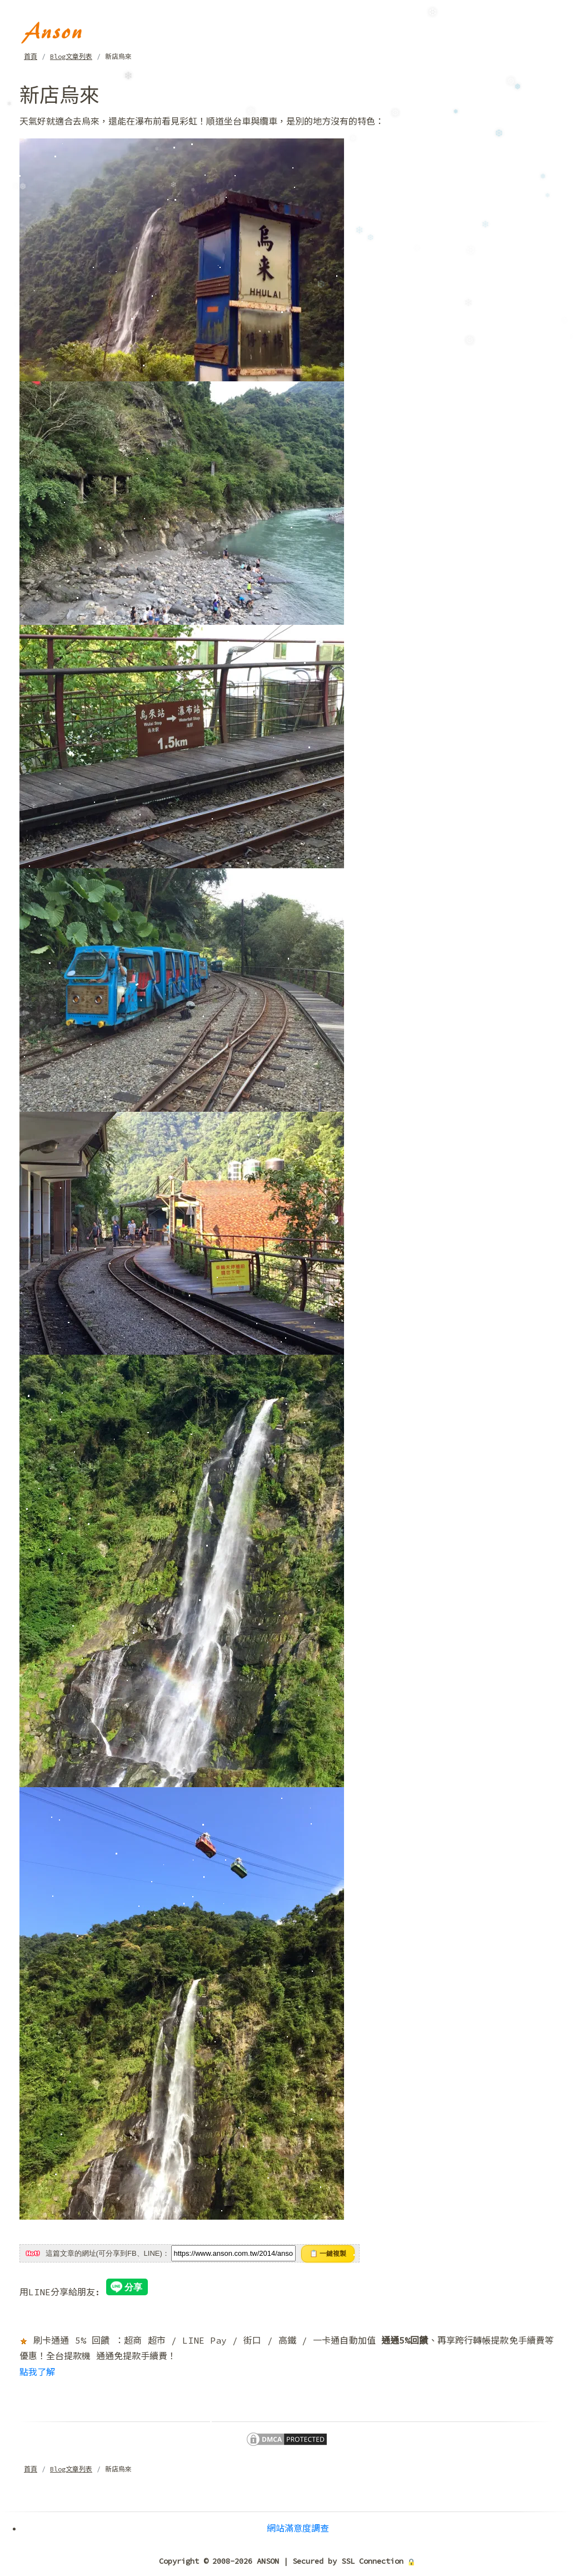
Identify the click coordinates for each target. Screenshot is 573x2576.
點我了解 (37, 2372)
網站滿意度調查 (298, 2528)
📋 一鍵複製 (328, 2253)
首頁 (30, 56)
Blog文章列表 (71, 56)
